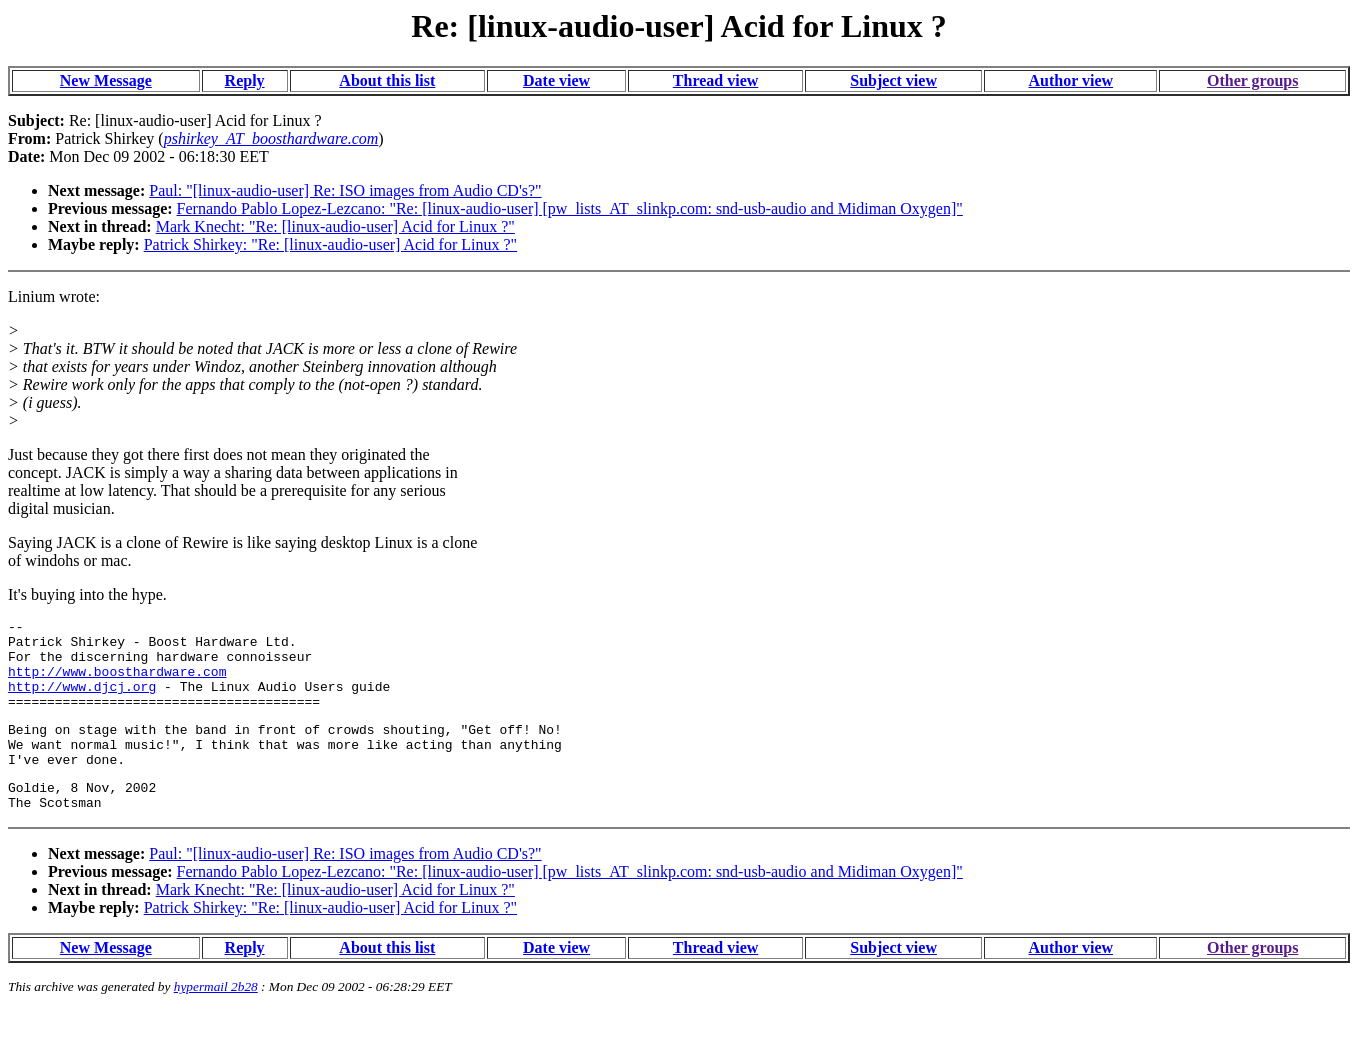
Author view (1071, 80)
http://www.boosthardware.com (117, 683)
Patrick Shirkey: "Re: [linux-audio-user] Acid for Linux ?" (330, 244)
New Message (106, 80)
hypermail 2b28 (216, 1019)
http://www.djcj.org (82, 701)
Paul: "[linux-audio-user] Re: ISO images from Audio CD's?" (345, 190)
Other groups (1252, 80)
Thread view (715, 80)
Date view (556, 80)
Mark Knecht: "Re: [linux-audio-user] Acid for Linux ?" (335, 226)
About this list (387, 80)
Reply (245, 80)
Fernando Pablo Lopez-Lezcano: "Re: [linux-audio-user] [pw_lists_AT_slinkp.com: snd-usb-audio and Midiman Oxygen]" (570, 208)
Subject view (893, 80)
